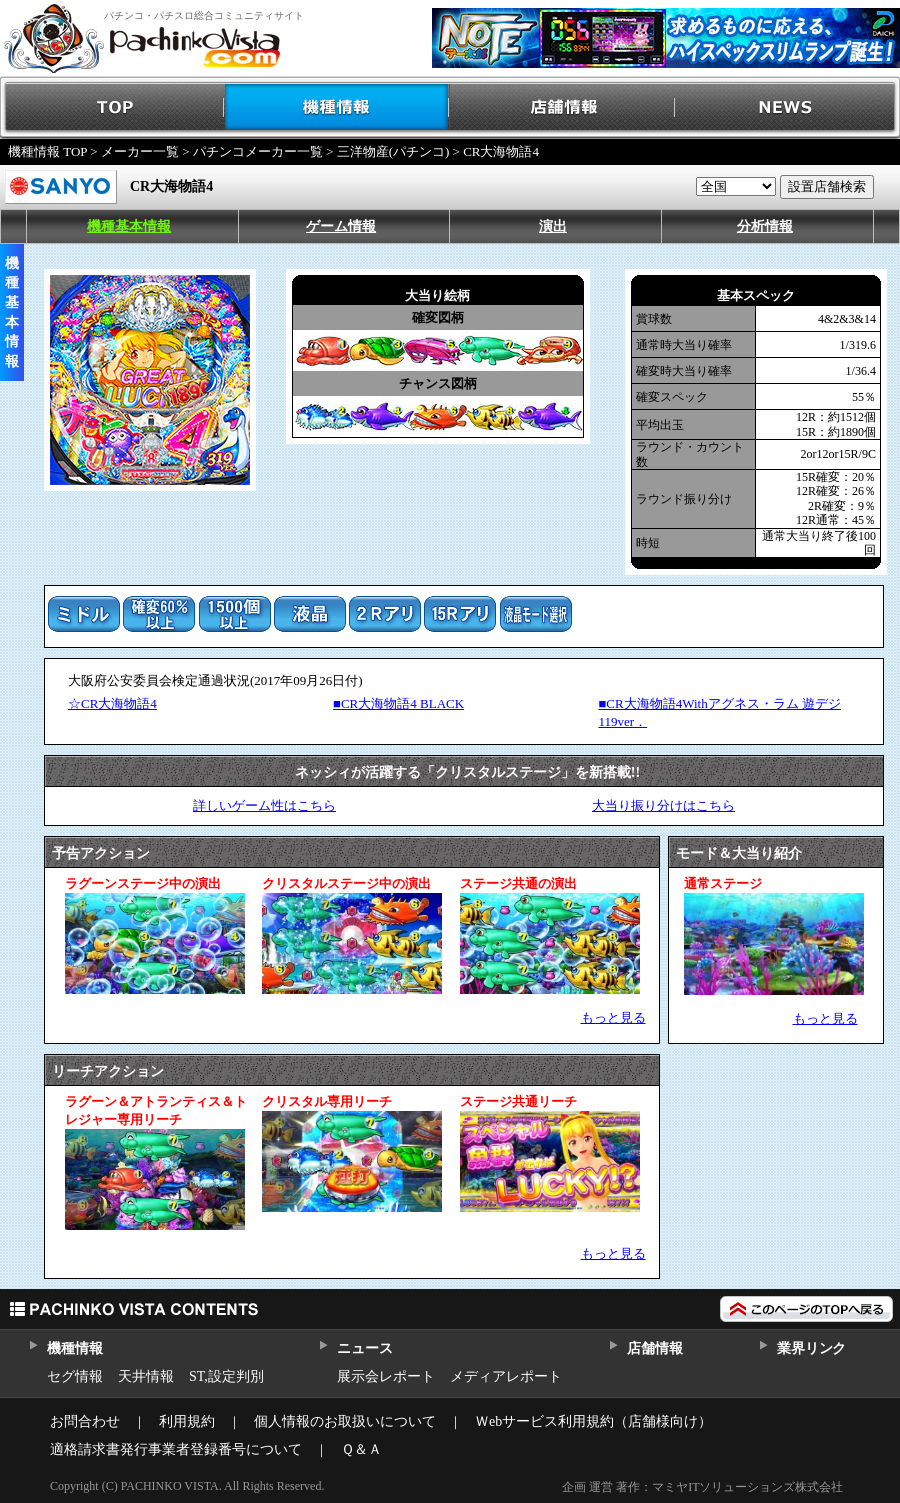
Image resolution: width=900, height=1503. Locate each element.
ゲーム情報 (341, 226)
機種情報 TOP (47, 151)
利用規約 (187, 1421)
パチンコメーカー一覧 (258, 151)
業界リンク (811, 1348)
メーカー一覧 (140, 151)
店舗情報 (562, 107)
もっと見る (613, 1017)
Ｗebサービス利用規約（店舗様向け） (593, 1421)
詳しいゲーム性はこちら (264, 805)
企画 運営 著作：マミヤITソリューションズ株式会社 (702, 1487)
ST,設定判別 (226, 1376)
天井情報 (146, 1376)
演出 (553, 226)
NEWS (787, 107)
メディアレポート (506, 1376)
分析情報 (765, 226)
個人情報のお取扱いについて (345, 1421)
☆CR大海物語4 (112, 703)
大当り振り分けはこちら (663, 805)
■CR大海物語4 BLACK (398, 703)
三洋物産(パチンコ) (393, 151)
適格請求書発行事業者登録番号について (176, 1449)
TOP (112, 107)
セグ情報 (75, 1376)
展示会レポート (386, 1376)
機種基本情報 (129, 226)
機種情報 (337, 107)
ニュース (364, 1348)
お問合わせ (85, 1421)
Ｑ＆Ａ (361, 1449)
